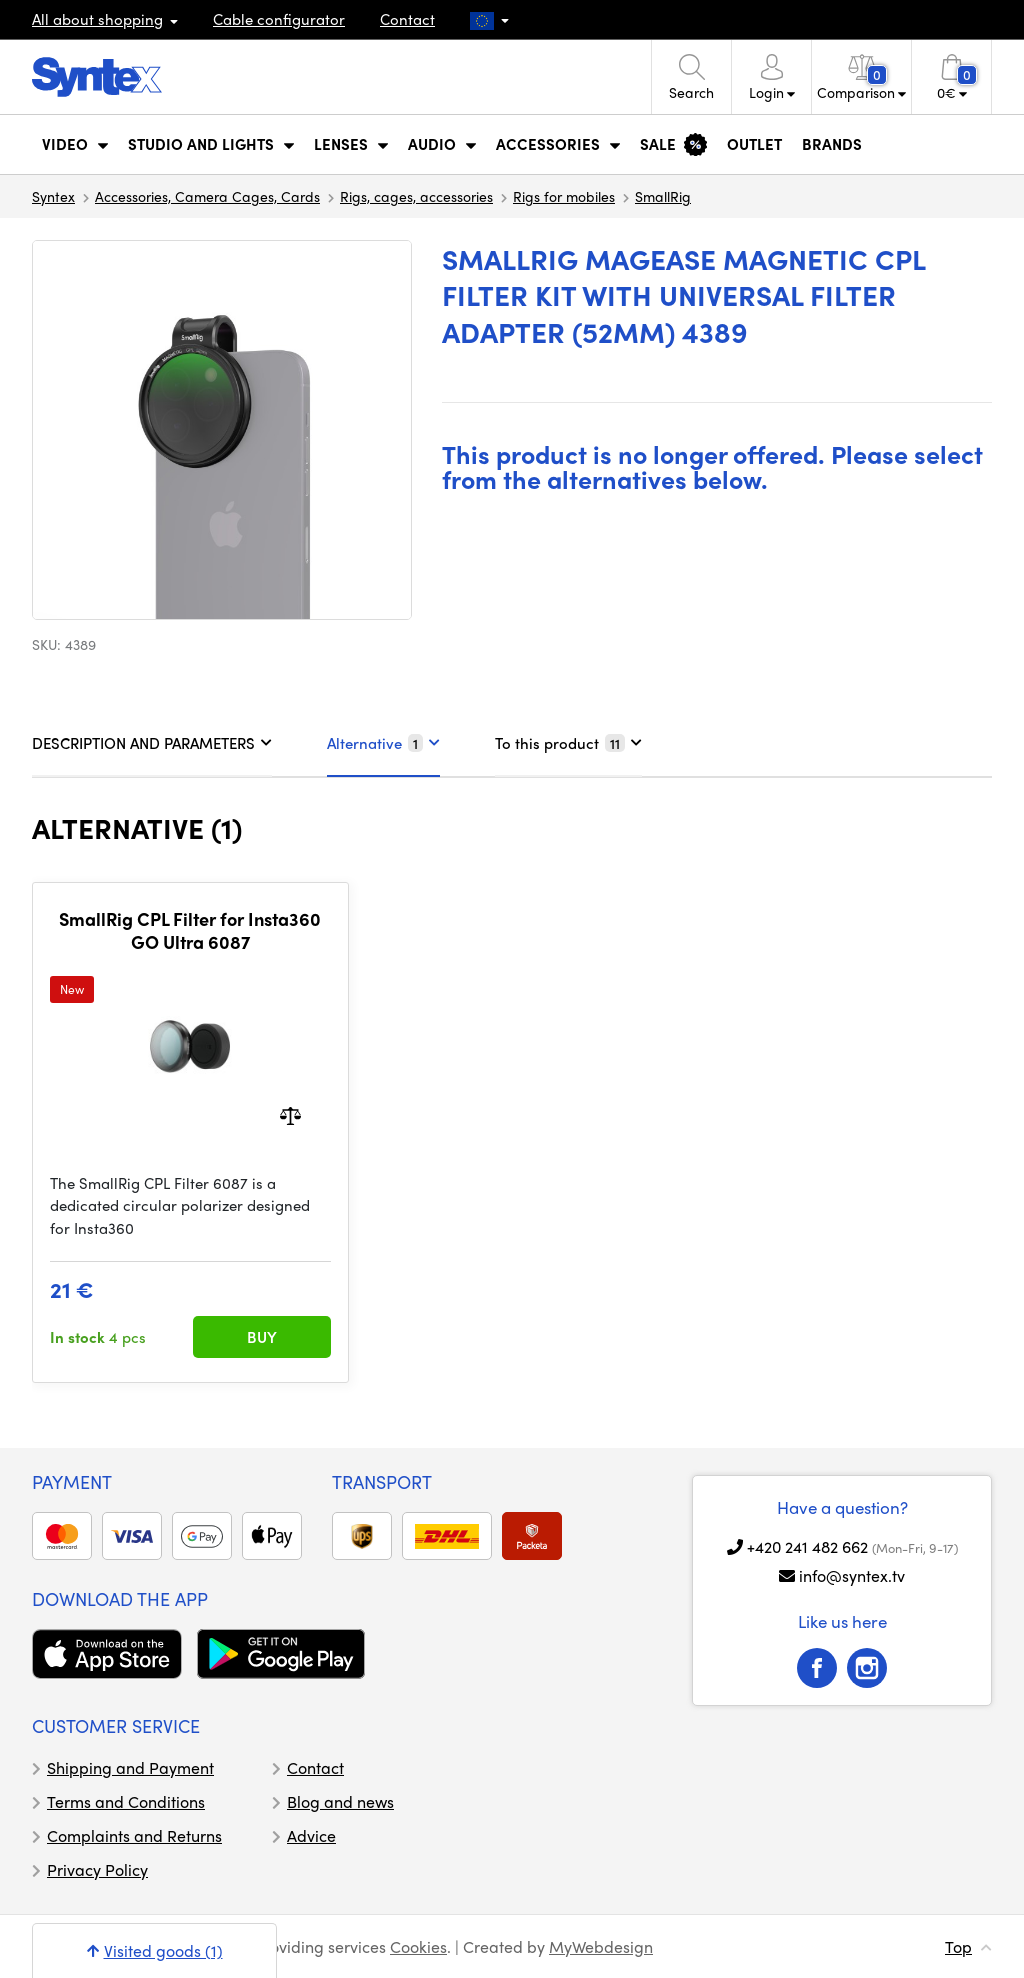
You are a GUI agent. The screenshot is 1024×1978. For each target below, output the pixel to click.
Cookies (418, 1946)
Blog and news (340, 1801)
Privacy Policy (97, 1869)
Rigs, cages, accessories (416, 196)
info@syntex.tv (852, 1575)
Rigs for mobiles (564, 196)
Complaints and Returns (134, 1835)
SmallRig (663, 196)
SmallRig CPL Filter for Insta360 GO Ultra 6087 (190, 930)
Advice (311, 1835)
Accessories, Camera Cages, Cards (207, 196)
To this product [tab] (568, 743)
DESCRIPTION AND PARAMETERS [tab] (152, 743)
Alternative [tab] (383, 743)
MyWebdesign (601, 1946)
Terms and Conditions (126, 1801)
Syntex (53, 196)
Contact (407, 19)
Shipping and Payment (130, 1767)
